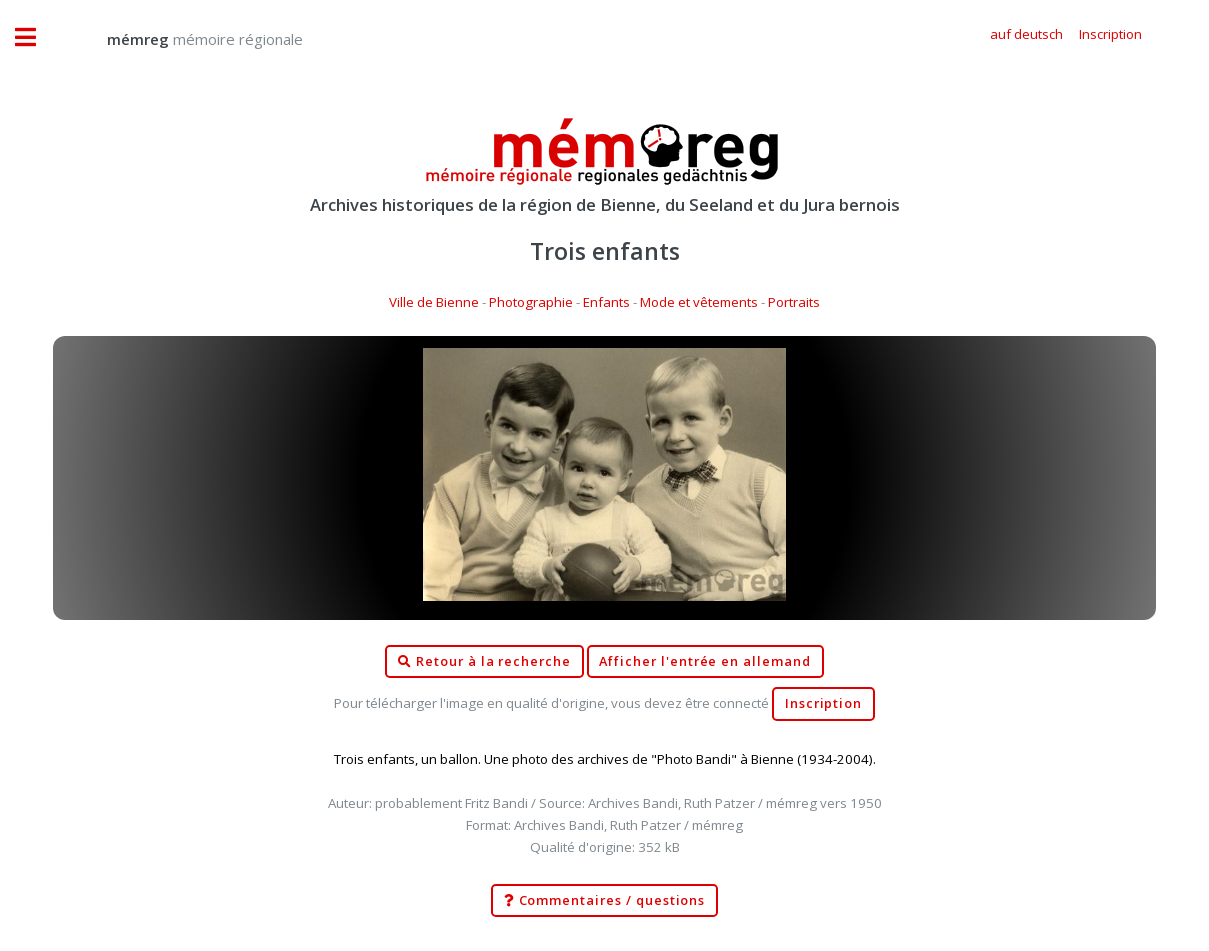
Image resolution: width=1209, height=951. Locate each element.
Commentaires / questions (605, 901)
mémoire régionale (185, 39)
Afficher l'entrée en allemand (705, 661)
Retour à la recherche (484, 662)
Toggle (36, 37)
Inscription (823, 703)
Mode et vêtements (699, 302)
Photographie (531, 302)
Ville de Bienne (434, 302)
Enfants (606, 302)
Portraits (794, 302)
